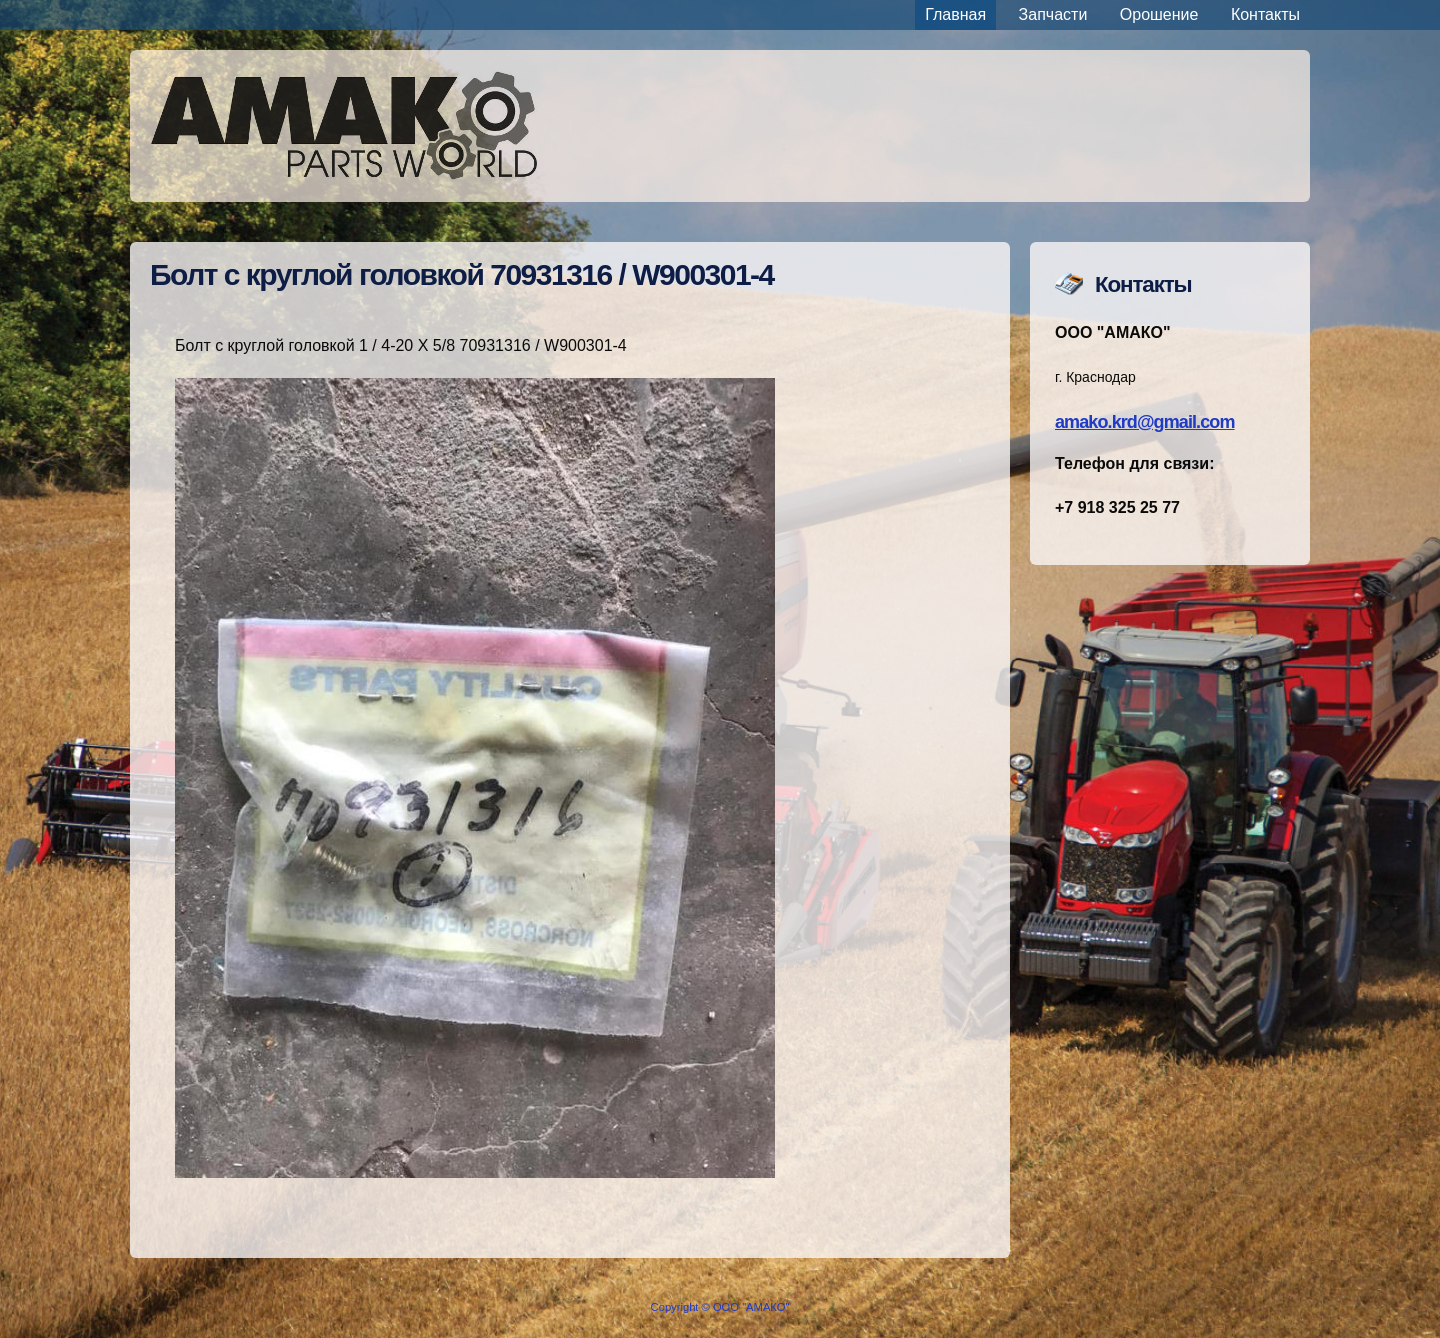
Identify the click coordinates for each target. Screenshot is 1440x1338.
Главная (955, 14)
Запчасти (1053, 14)
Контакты (1265, 14)
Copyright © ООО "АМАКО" (720, 1307)
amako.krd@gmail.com (1145, 422)
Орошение (1159, 14)
